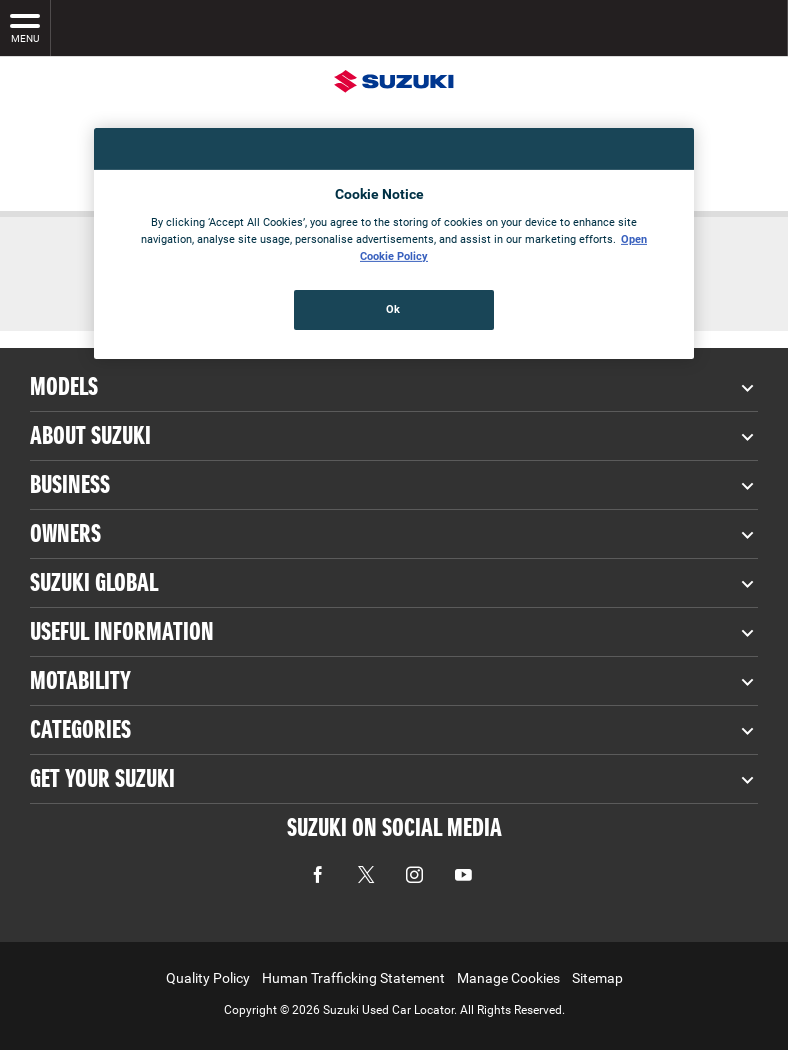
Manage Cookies (508, 978)
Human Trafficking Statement (353, 978)
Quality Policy (208, 978)
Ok (393, 309)
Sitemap (597, 978)
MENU (25, 27)
